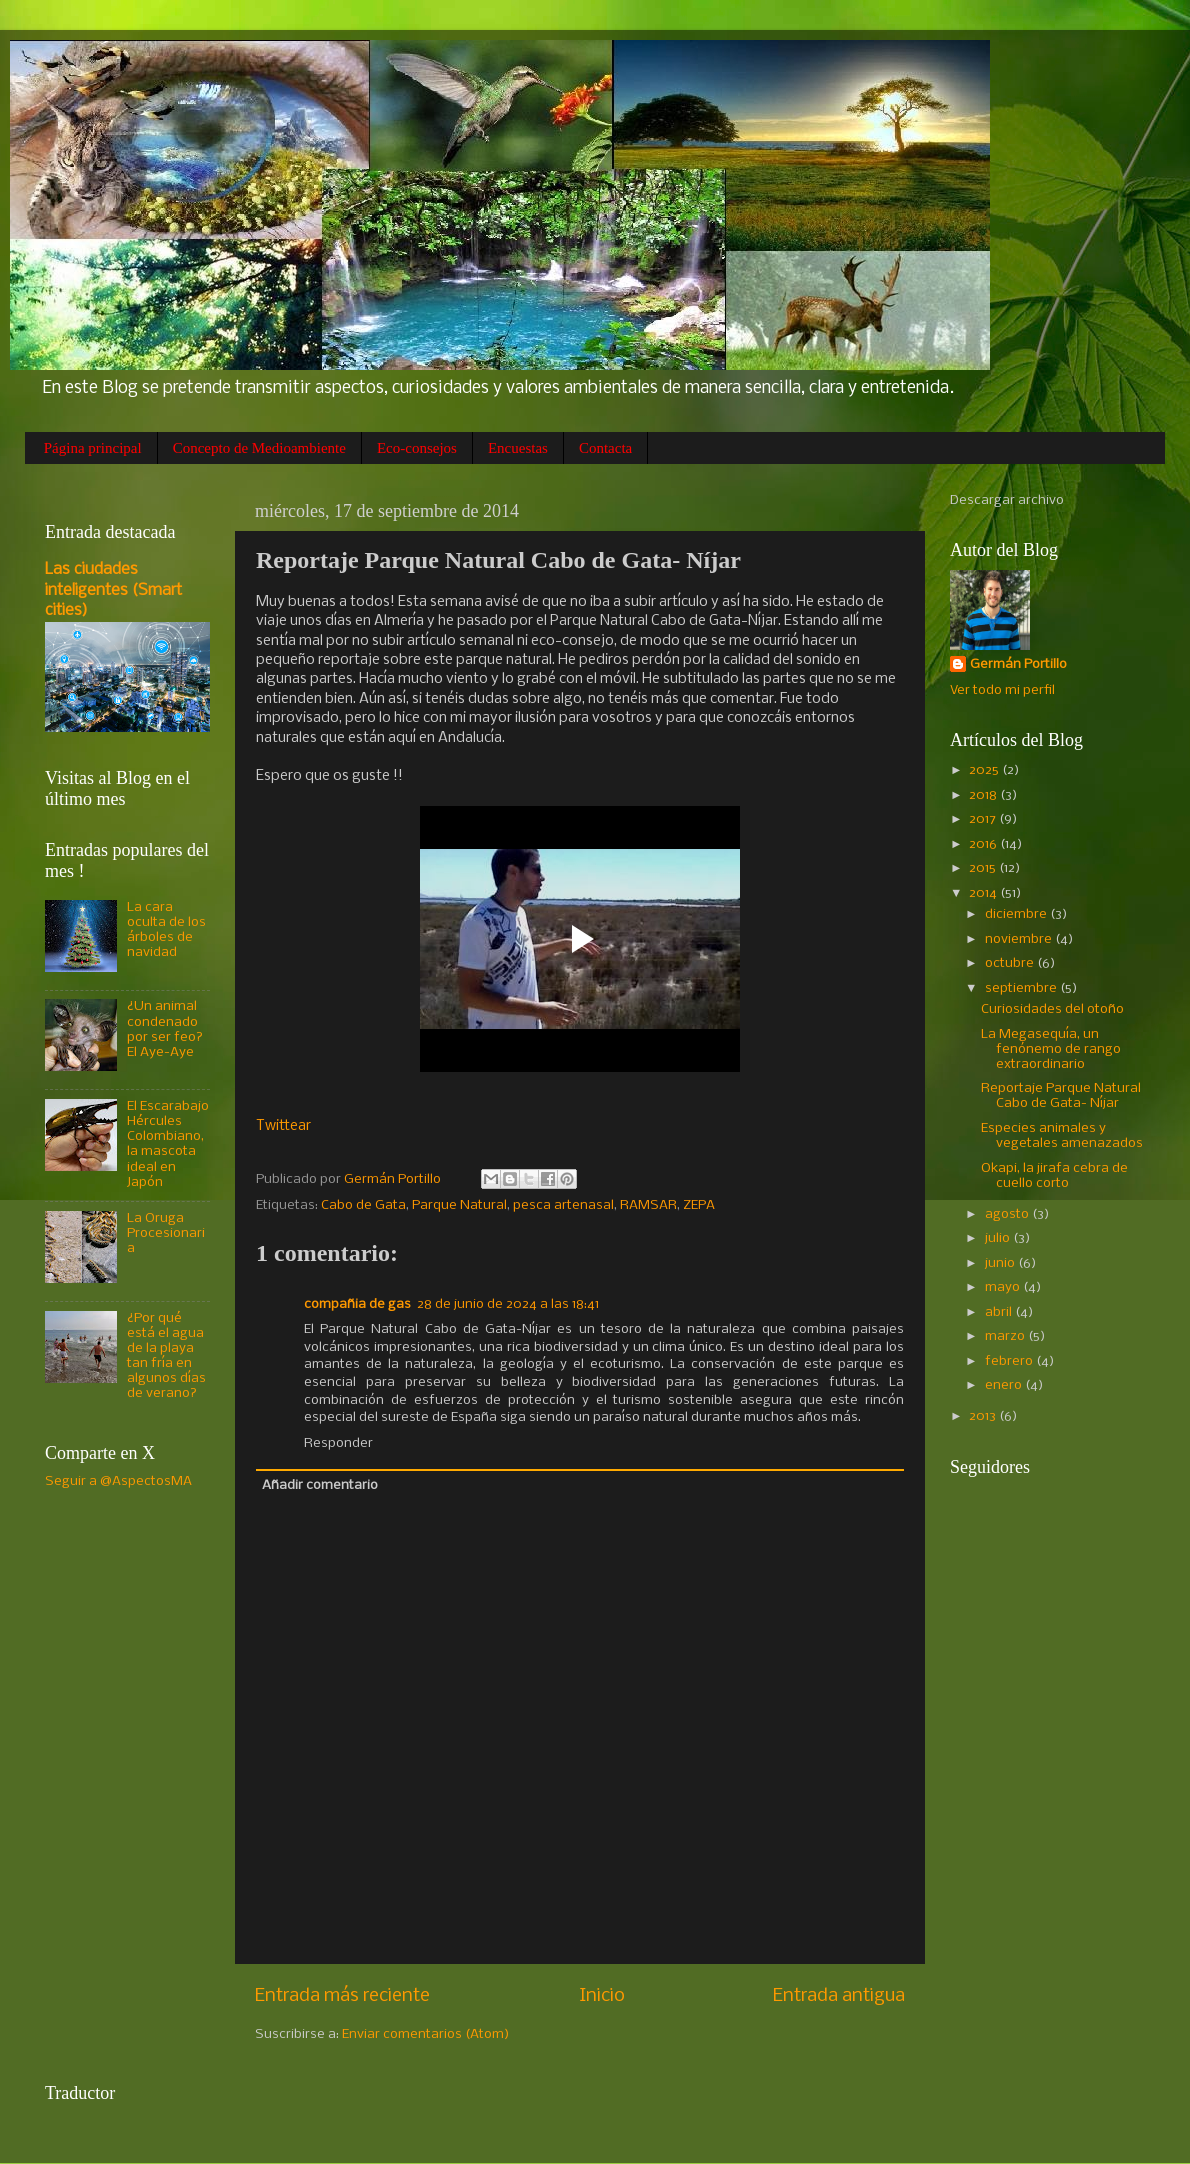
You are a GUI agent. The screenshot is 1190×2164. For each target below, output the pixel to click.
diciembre (1017, 914)
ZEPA (699, 1205)
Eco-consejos (417, 448)
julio (999, 1238)
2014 (984, 893)
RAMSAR (648, 1205)
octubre (1011, 963)
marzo (1006, 1336)
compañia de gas (357, 1304)
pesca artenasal (563, 1205)
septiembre (1022, 988)
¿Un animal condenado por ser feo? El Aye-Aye (165, 1029)
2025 (985, 770)
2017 (984, 819)
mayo (1004, 1287)
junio (1001, 1263)
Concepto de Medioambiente (259, 448)
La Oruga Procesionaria (166, 1233)
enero (1005, 1385)
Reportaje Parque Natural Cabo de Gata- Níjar (1061, 1096)
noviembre (1020, 939)
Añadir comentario (320, 1485)
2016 (984, 844)
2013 (984, 1416)
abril (1000, 1312)
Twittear (283, 1126)
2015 (984, 868)
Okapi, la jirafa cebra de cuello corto (1054, 1176)
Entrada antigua (839, 1996)
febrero (1010, 1361)
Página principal (93, 448)
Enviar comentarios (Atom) (426, 2034)
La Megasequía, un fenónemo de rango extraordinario (1051, 1049)
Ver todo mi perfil (1002, 690)
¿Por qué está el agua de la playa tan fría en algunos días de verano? (166, 1356)
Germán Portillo (1018, 664)
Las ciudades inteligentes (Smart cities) (113, 590)
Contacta (605, 448)
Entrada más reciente (342, 1996)
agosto (1008, 1214)
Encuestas (518, 448)
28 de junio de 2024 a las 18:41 (508, 1304)
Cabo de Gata (363, 1205)
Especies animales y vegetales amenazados (1062, 1136)
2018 (984, 795)
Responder (338, 1443)
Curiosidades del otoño (1052, 1009)
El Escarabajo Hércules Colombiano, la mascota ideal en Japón (168, 1144)
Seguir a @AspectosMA (118, 1481)
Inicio (602, 1996)
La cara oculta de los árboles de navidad (166, 930)
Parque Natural (459, 1205)
